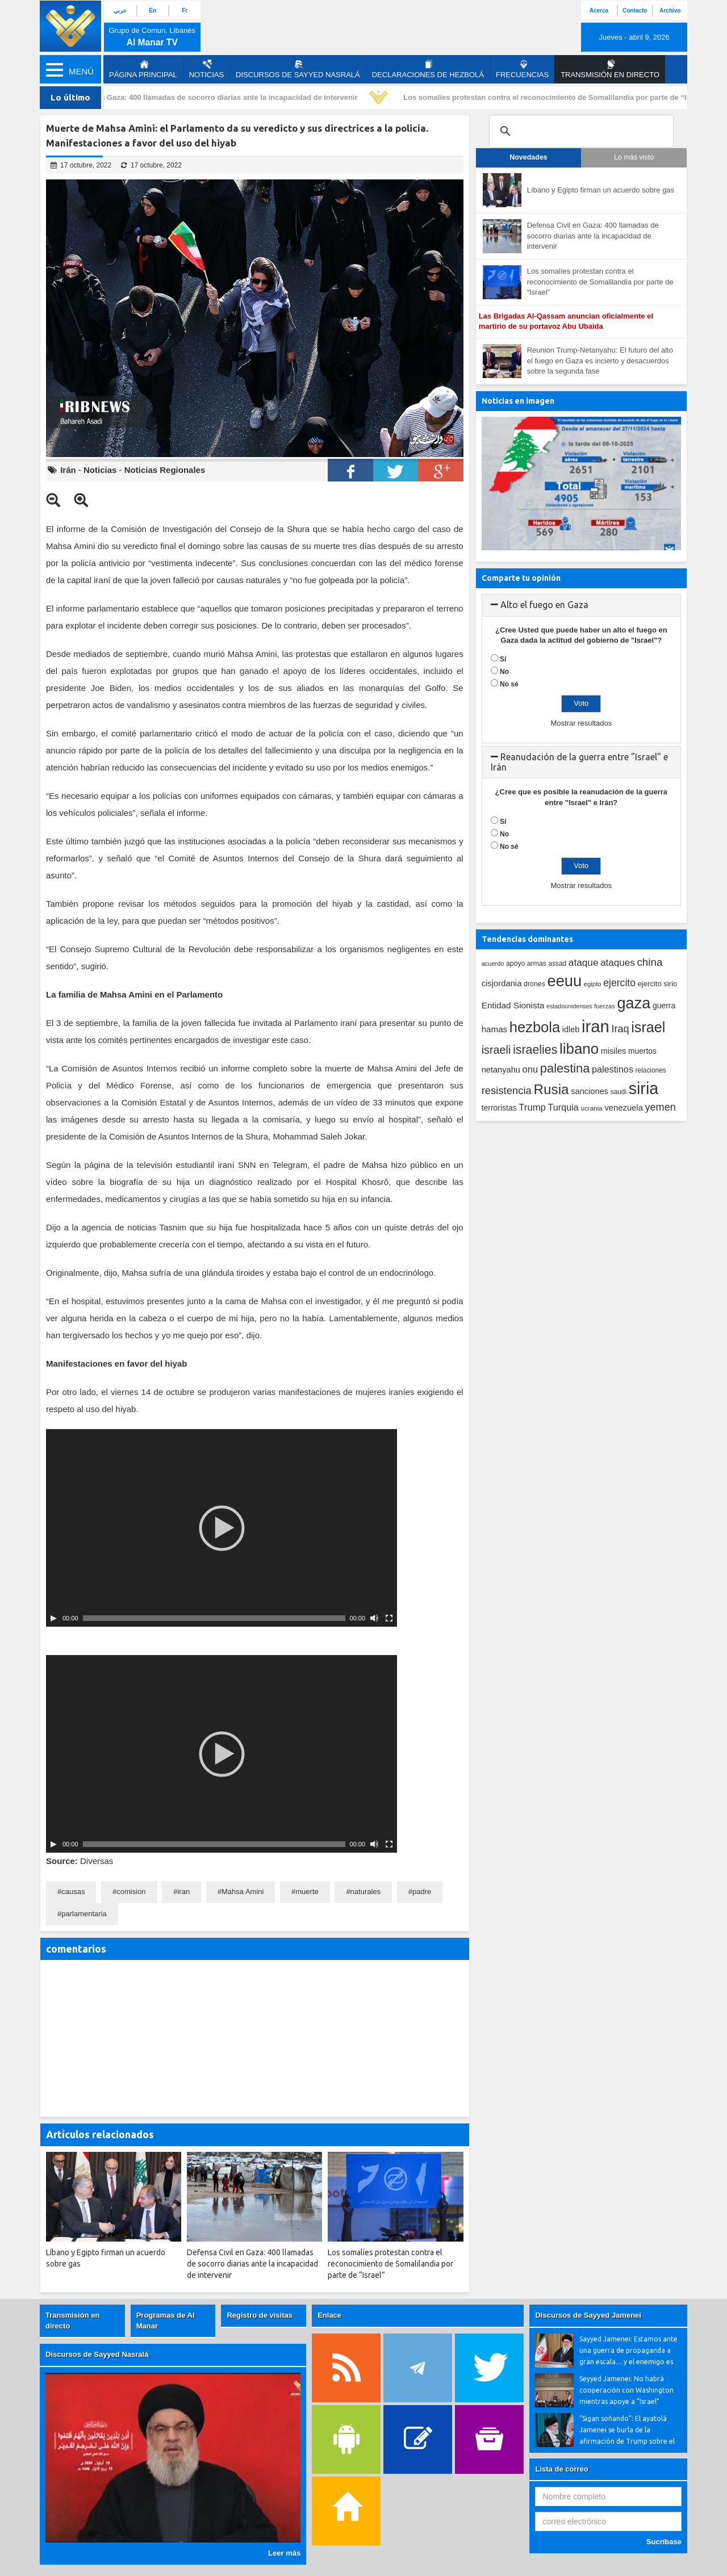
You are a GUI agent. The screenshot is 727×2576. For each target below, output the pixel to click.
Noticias (206, 69)
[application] (221, 1528)
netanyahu (501, 1069)
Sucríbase (664, 2541)
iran (183, 1891)
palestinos (612, 1069)
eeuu (564, 981)
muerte (306, 1891)
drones (534, 984)
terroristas (499, 1107)
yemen (660, 1107)
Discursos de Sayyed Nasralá (298, 69)
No (504, 672)
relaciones (651, 1070)
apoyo (515, 963)
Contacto (634, 10)
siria (643, 1088)
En (152, 10)
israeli (496, 1050)
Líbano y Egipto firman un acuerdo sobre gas (600, 190)
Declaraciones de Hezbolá (428, 69)
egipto (592, 984)
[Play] (53, 1618)
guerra (664, 1005)
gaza (634, 1003)
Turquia (563, 1107)
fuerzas (604, 1006)
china (649, 962)
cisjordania (502, 983)
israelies (535, 1050)
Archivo (669, 10)
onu (530, 1069)
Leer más (284, 2553)
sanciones (589, 1091)
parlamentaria (84, 1913)
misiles (613, 1050)
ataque (584, 962)
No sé (509, 684)
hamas (495, 1029)
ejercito (619, 982)
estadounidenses (569, 1006)
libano (579, 1049)
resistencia (507, 1090)
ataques (617, 962)
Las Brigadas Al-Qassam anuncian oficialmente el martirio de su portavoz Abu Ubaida (566, 321)
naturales (365, 1891)
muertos (642, 1051)
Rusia (551, 1089)
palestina (565, 1068)
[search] (579, 131)
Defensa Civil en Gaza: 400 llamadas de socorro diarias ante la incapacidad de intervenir (208, 97)
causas (73, 1891)
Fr (184, 10)
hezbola (534, 1027)
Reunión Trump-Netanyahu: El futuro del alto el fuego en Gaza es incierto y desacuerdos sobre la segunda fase (600, 360)
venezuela (623, 1107)
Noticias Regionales (165, 470)
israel (648, 1027)
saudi (618, 1092)
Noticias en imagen (518, 400)
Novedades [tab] (528, 157)
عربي (120, 10)
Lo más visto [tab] (634, 157)
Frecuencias (522, 69)
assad (558, 963)
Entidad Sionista (513, 1005)
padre (421, 1891)
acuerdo (493, 963)
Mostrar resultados (581, 723)
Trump (532, 1107)
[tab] (581, 605)
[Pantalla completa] (389, 1618)
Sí (503, 659)
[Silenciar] (374, 1618)
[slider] (214, 1618)
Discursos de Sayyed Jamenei (588, 2315)
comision (130, 1891)
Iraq (620, 1028)
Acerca (599, 10)
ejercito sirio (658, 983)
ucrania (591, 1108)
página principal (143, 69)
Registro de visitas (260, 2315)
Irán (68, 470)
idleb (571, 1029)
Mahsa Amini (243, 1891)
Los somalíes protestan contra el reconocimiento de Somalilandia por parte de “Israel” (560, 97)
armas (536, 963)
